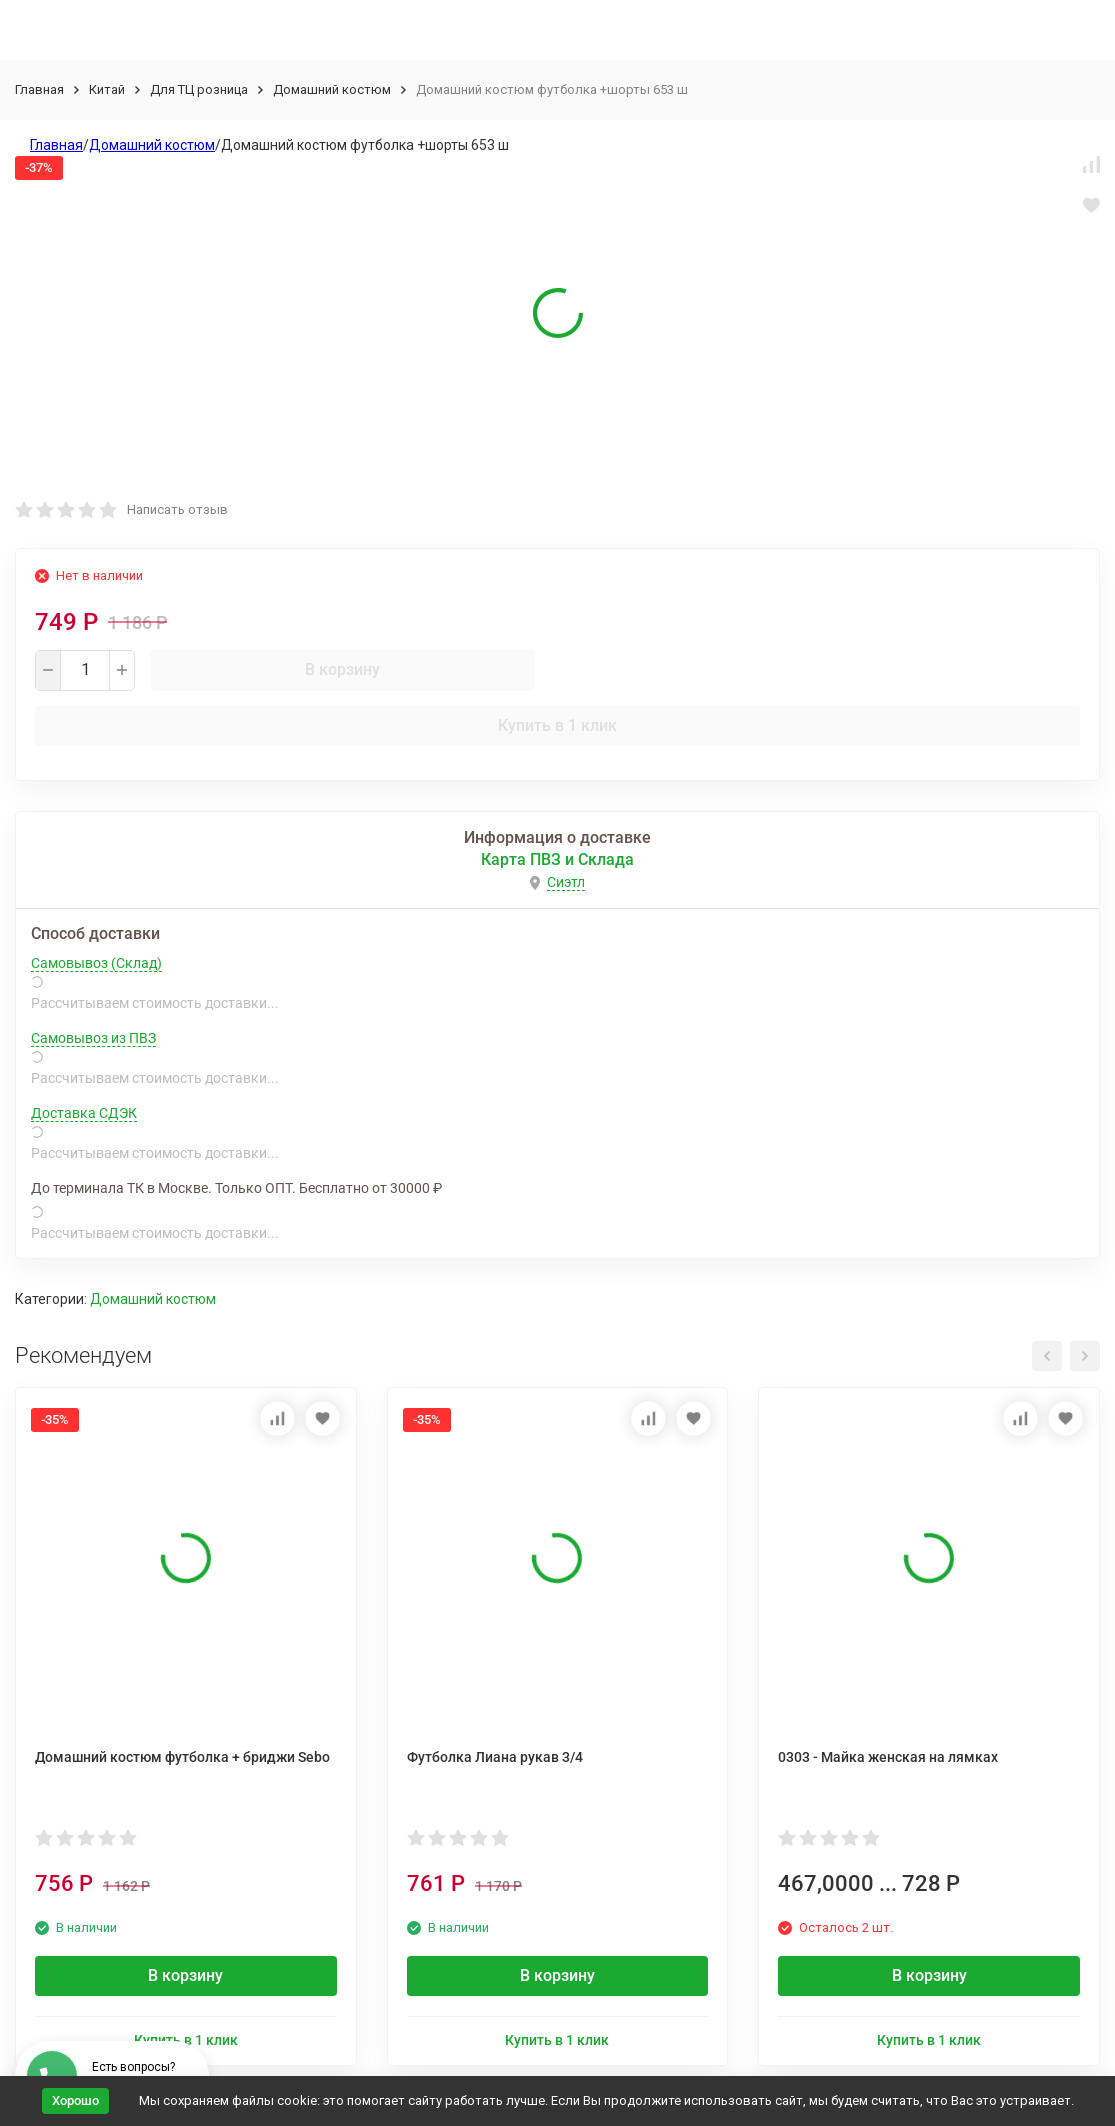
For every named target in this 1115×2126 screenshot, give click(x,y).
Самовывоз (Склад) (96, 963)
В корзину (342, 669)
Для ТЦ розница (199, 89)
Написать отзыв (177, 509)
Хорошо (75, 2100)
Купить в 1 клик (557, 725)
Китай (107, 89)
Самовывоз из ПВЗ (93, 1038)
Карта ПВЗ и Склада (557, 859)
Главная (39, 89)
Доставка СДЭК (84, 1113)
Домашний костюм (332, 89)
